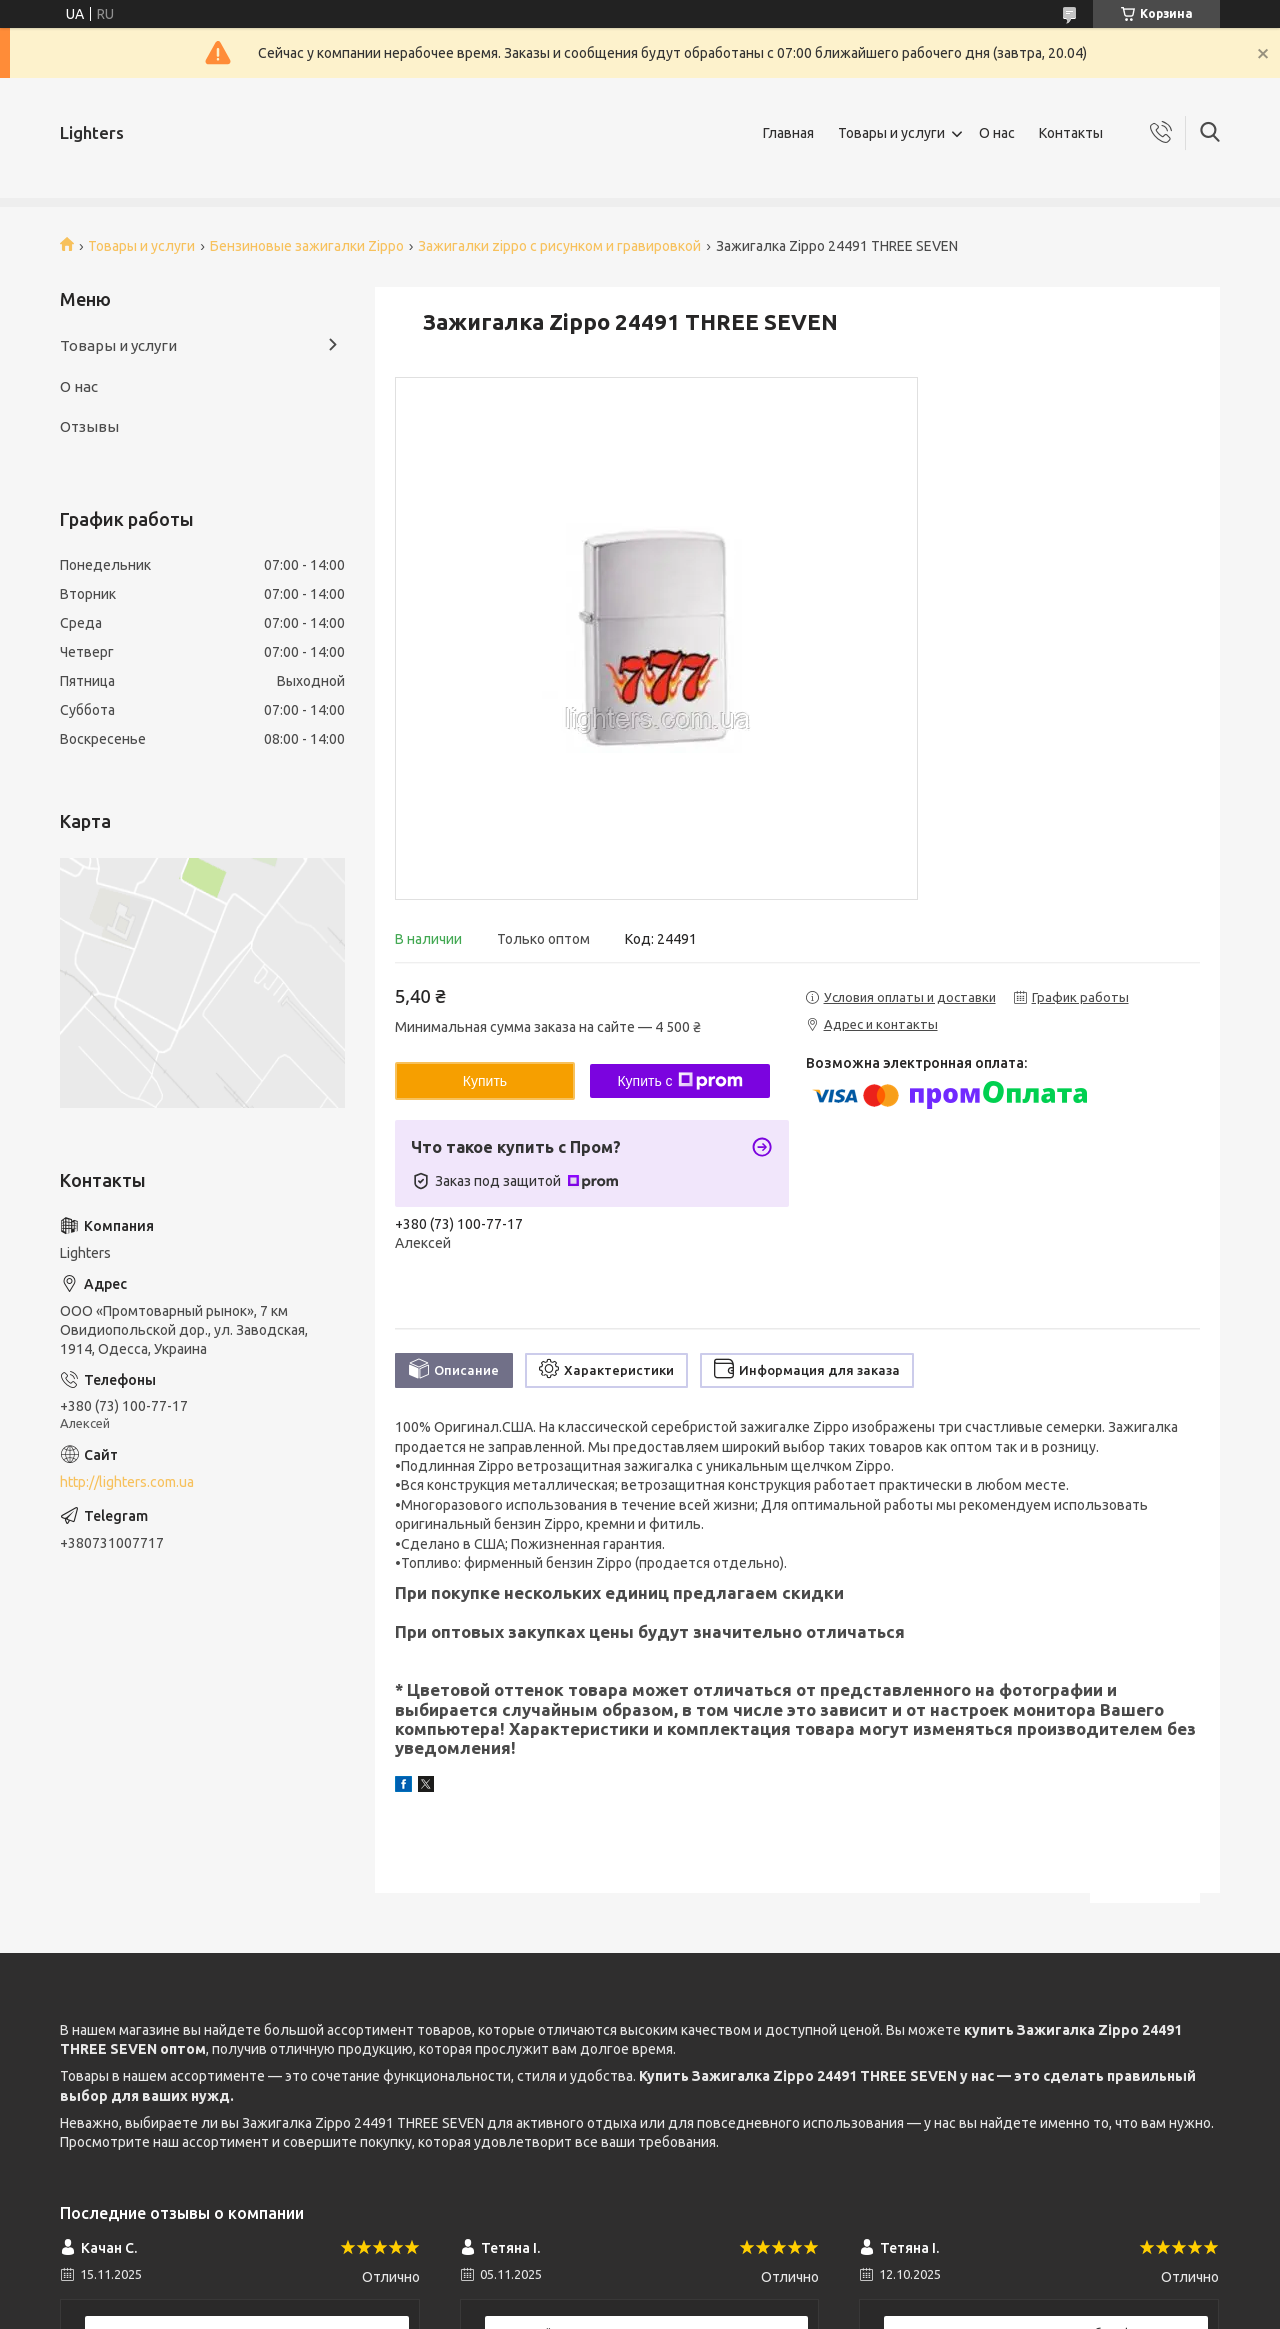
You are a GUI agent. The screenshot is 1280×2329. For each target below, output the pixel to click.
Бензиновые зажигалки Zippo (307, 246)
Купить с (679, 1081)
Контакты (1071, 133)
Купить (485, 1081)
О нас (997, 133)
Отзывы (89, 426)
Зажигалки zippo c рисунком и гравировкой (559, 246)
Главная (788, 133)
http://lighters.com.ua (127, 1482)
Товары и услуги (891, 133)
